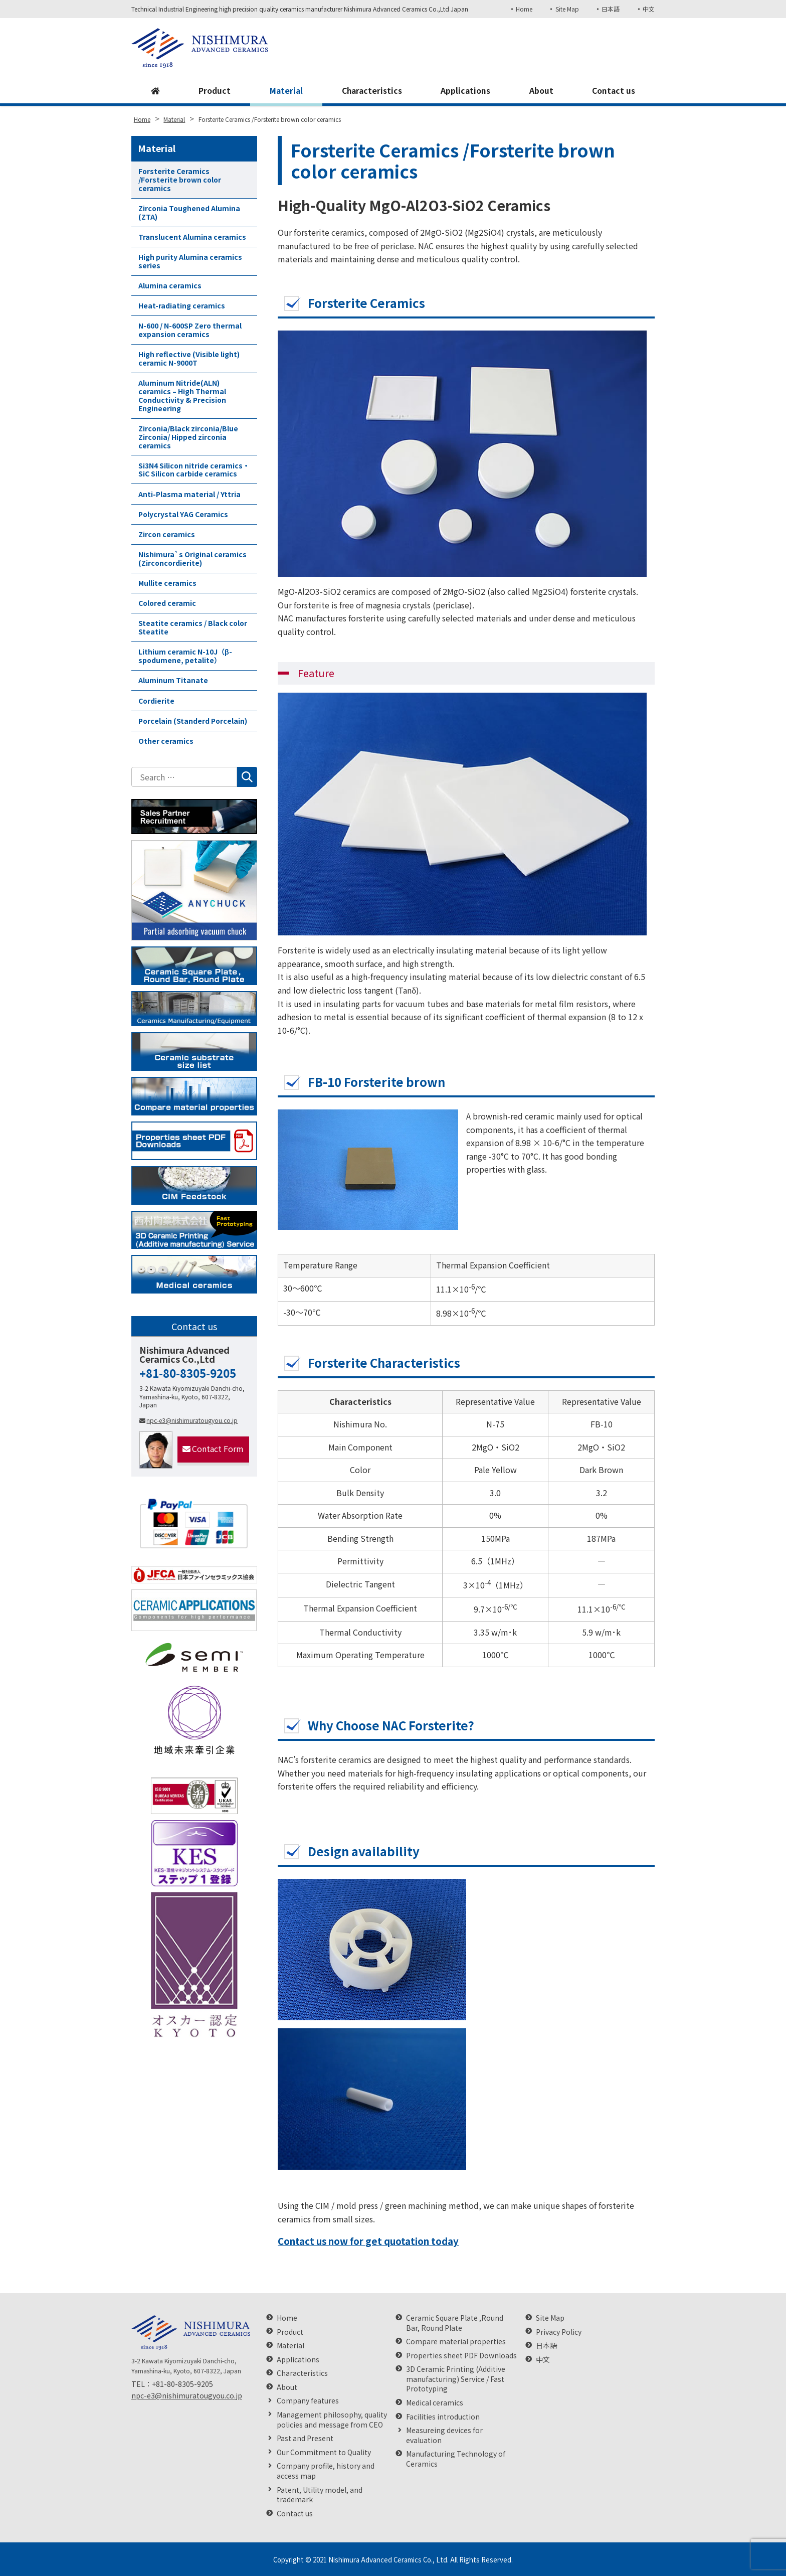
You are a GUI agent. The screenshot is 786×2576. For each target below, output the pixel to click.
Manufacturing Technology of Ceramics (455, 2459)
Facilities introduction (443, 2417)
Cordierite (156, 701)
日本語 (611, 9)
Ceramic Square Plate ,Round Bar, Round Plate (454, 2323)
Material (285, 91)
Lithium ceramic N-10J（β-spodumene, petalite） (185, 656)
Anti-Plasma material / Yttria (189, 494)
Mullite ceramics (167, 583)
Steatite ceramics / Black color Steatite (192, 627)
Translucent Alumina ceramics (192, 237)
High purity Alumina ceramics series (190, 261)
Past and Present (305, 2438)
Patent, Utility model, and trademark (319, 2495)
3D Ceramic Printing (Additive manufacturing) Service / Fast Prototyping (455, 2378)
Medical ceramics (434, 2402)
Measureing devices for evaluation (444, 2435)
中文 (649, 9)
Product (214, 91)
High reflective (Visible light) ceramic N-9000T (189, 358)
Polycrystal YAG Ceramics (183, 514)
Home (523, 9)
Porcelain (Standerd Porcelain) (192, 721)
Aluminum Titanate (173, 680)
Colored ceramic (167, 603)
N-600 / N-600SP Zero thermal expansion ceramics (190, 329)
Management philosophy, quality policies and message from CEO (332, 2420)
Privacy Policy (558, 2332)
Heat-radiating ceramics (181, 305)
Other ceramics (165, 741)
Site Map (566, 9)
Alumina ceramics (170, 285)
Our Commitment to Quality (324, 2452)
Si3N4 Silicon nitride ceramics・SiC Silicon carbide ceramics (194, 469)
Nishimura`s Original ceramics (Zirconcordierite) (192, 558)
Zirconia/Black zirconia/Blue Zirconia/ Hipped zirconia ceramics (188, 436)
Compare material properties (456, 2341)
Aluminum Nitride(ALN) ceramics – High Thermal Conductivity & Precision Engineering (182, 395)
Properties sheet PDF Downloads (461, 2355)
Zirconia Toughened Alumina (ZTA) (189, 212)
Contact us (614, 91)
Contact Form (213, 1448)
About (541, 91)
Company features (308, 2400)
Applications (466, 91)
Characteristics (371, 91)
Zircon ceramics (166, 534)
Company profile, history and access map (325, 2471)
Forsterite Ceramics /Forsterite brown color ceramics (179, 179)
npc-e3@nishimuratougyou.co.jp (188, 1420)
